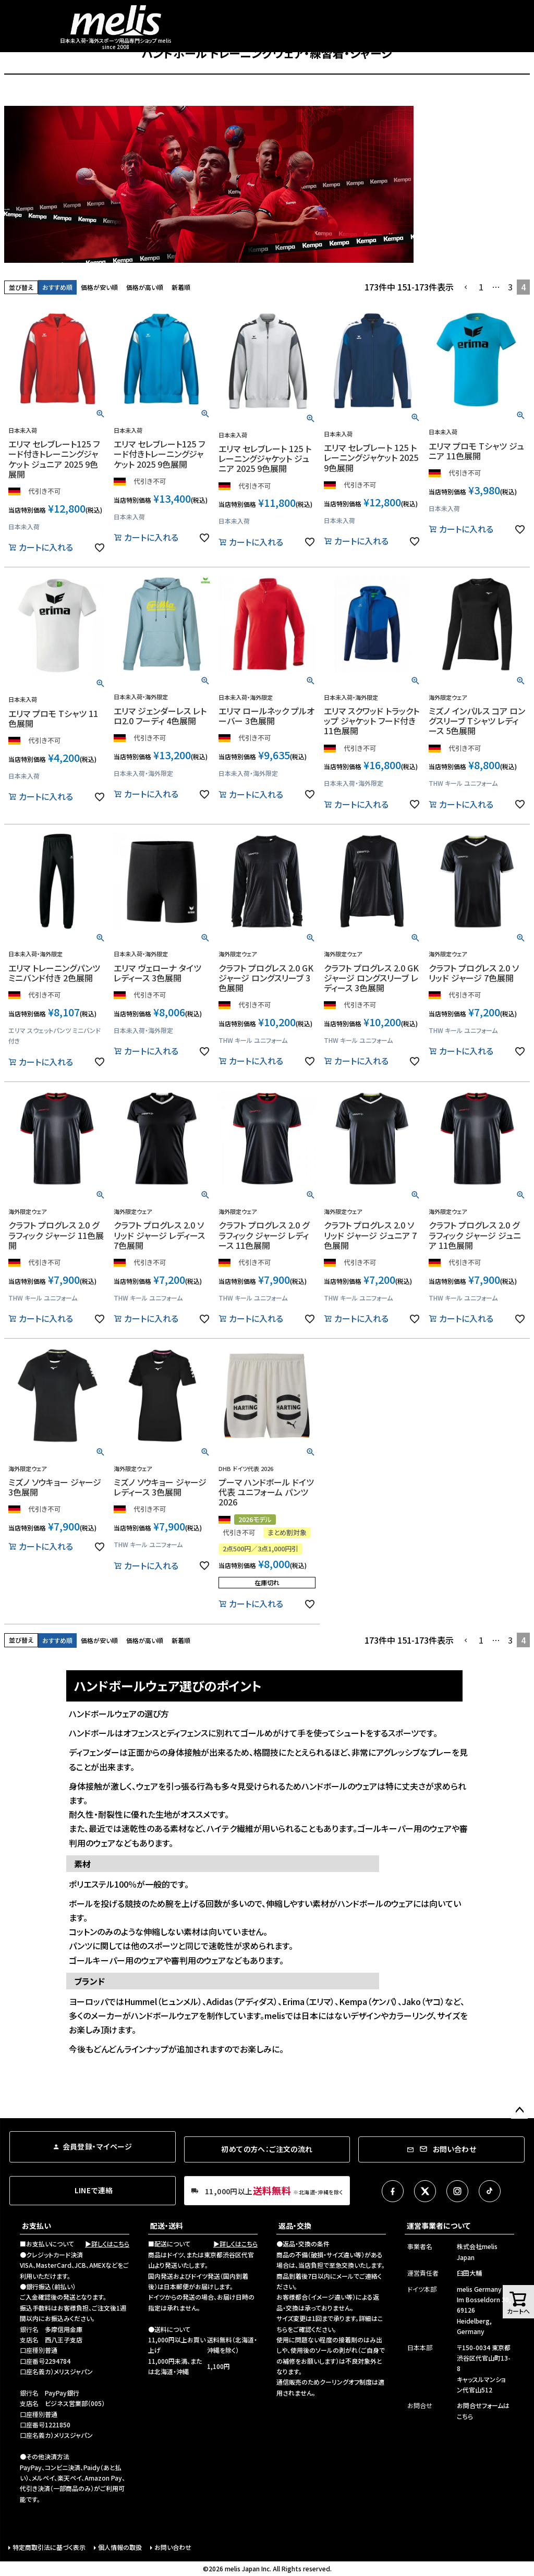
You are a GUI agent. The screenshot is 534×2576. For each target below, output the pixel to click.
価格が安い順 (99, 287)
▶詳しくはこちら (107, 2243)
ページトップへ (519, 2110)
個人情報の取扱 (120, 2547)
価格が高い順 (144, 287)
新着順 (181, 287)
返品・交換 (294, 2225)
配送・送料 (166, 2225)
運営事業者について (438, 2225)
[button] (466, 287)
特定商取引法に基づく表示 (49, 2547)
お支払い (36, 2225)
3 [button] (510, 287)
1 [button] (481, 287)
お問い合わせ (172, 2547)
